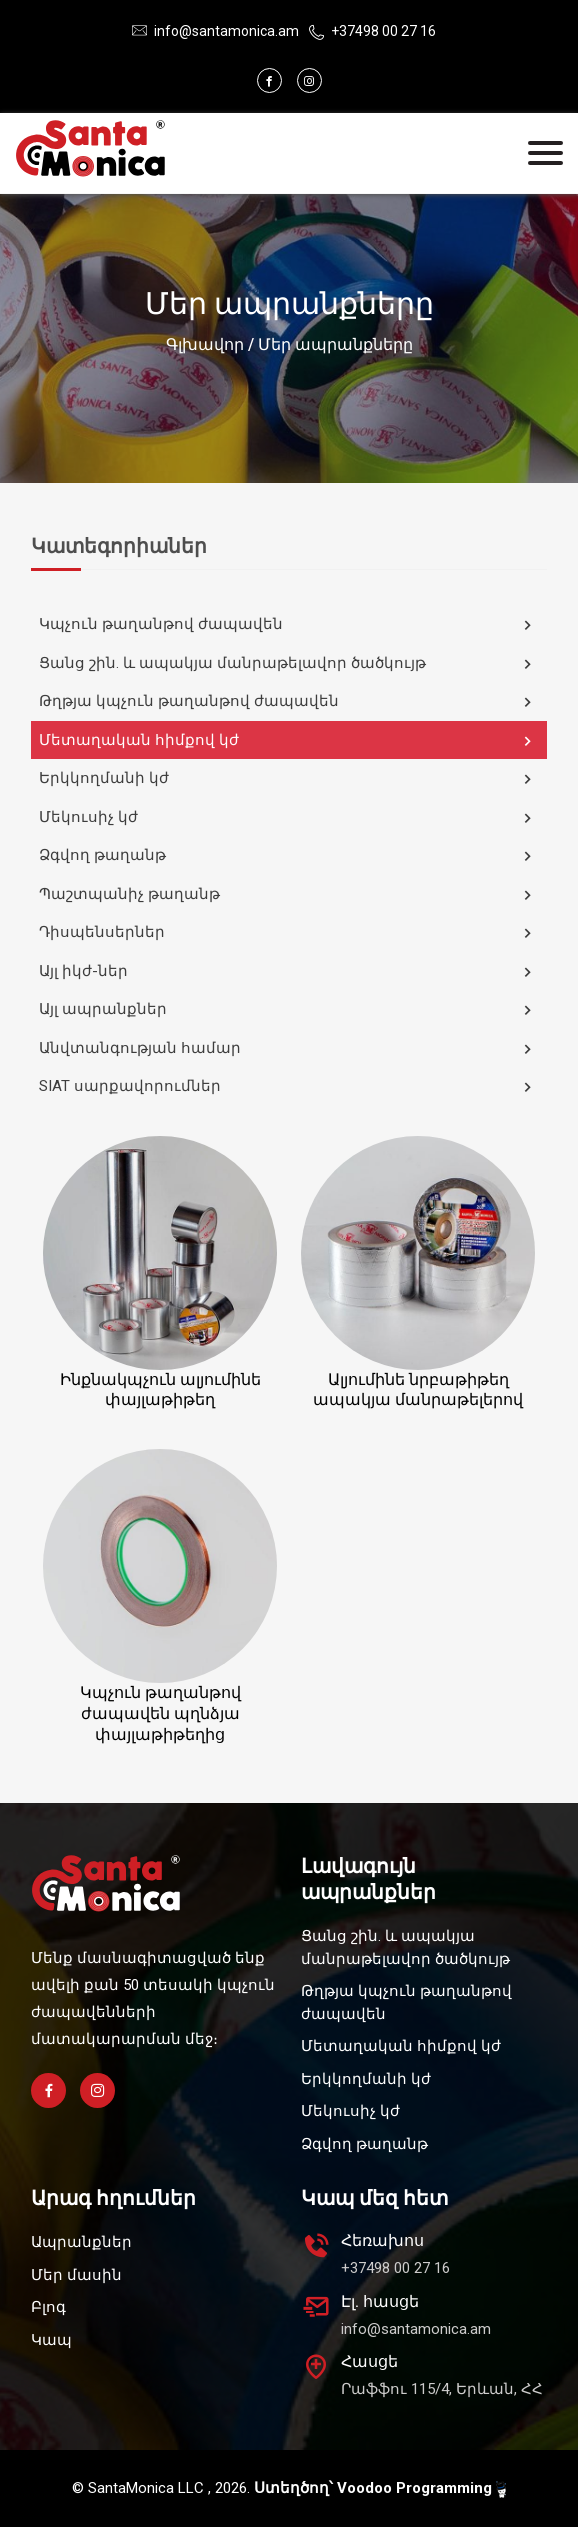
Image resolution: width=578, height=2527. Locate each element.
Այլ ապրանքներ (288, 1010)
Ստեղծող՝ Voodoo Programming (380, 2488)
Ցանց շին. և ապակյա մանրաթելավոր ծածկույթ (288, 664)
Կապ (51, 2340)
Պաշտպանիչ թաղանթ (288, 895)
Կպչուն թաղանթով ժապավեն (288, 625)
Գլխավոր (205, 344)
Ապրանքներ (81, 2242)
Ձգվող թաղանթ (288, 856)
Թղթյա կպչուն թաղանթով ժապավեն (288, 702)
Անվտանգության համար (288, 1049)
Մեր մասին (76, 2275)
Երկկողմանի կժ (288, 779)
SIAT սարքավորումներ (288, 1087)
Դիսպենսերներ (288, 933)
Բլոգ (48, 2307)
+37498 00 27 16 (383, 31)
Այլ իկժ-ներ (288, 972)
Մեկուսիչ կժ (288, 818)
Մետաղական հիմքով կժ (288, 741)
